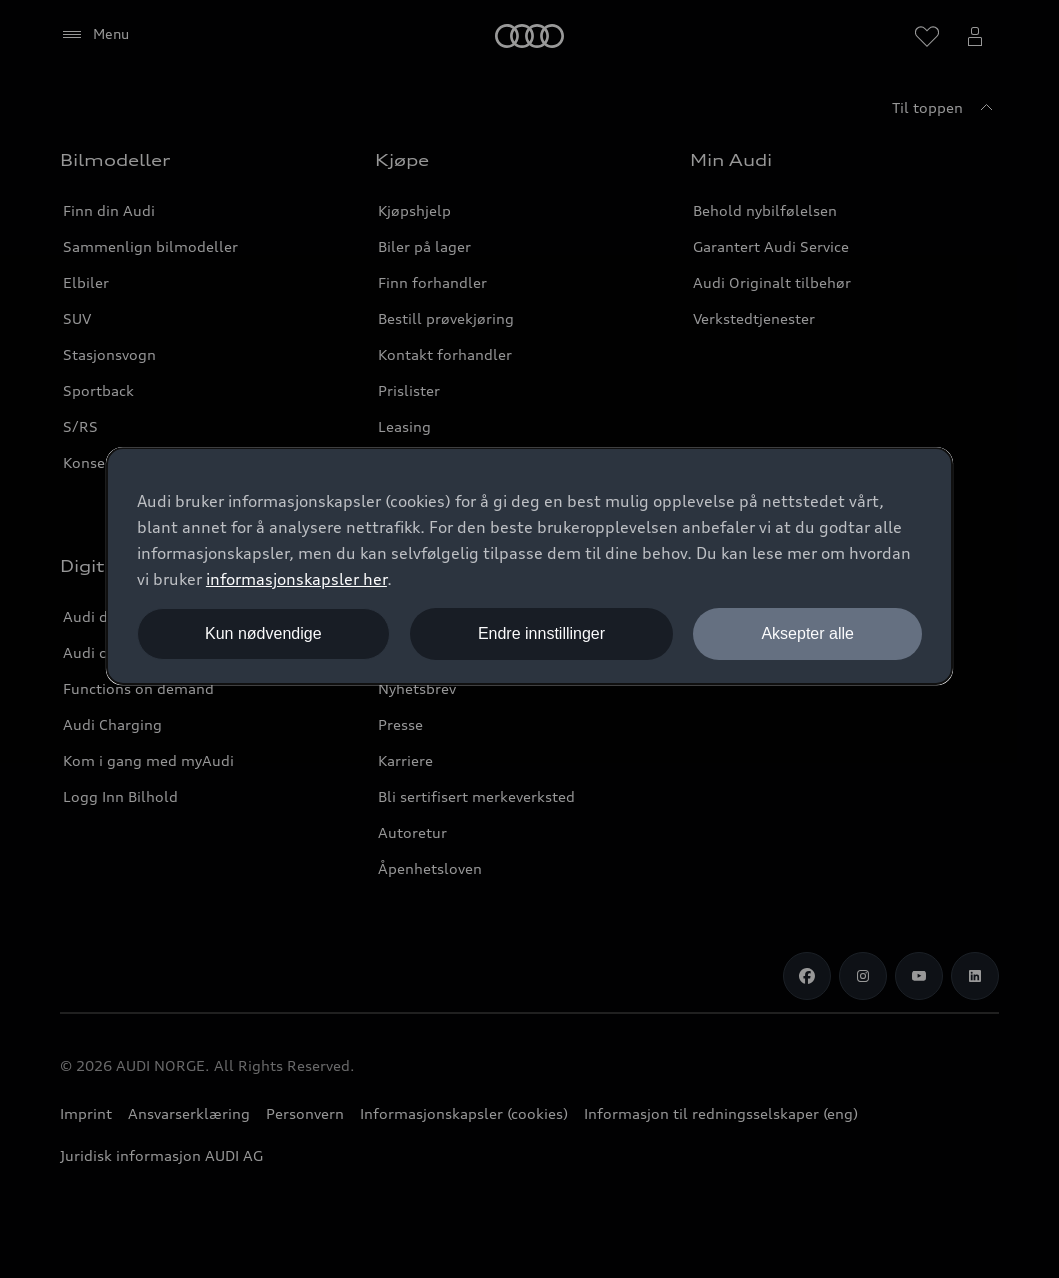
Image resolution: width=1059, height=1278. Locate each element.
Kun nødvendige (263, 633)
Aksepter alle (807, 633)
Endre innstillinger (541, 633)
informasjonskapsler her (296, 579)
